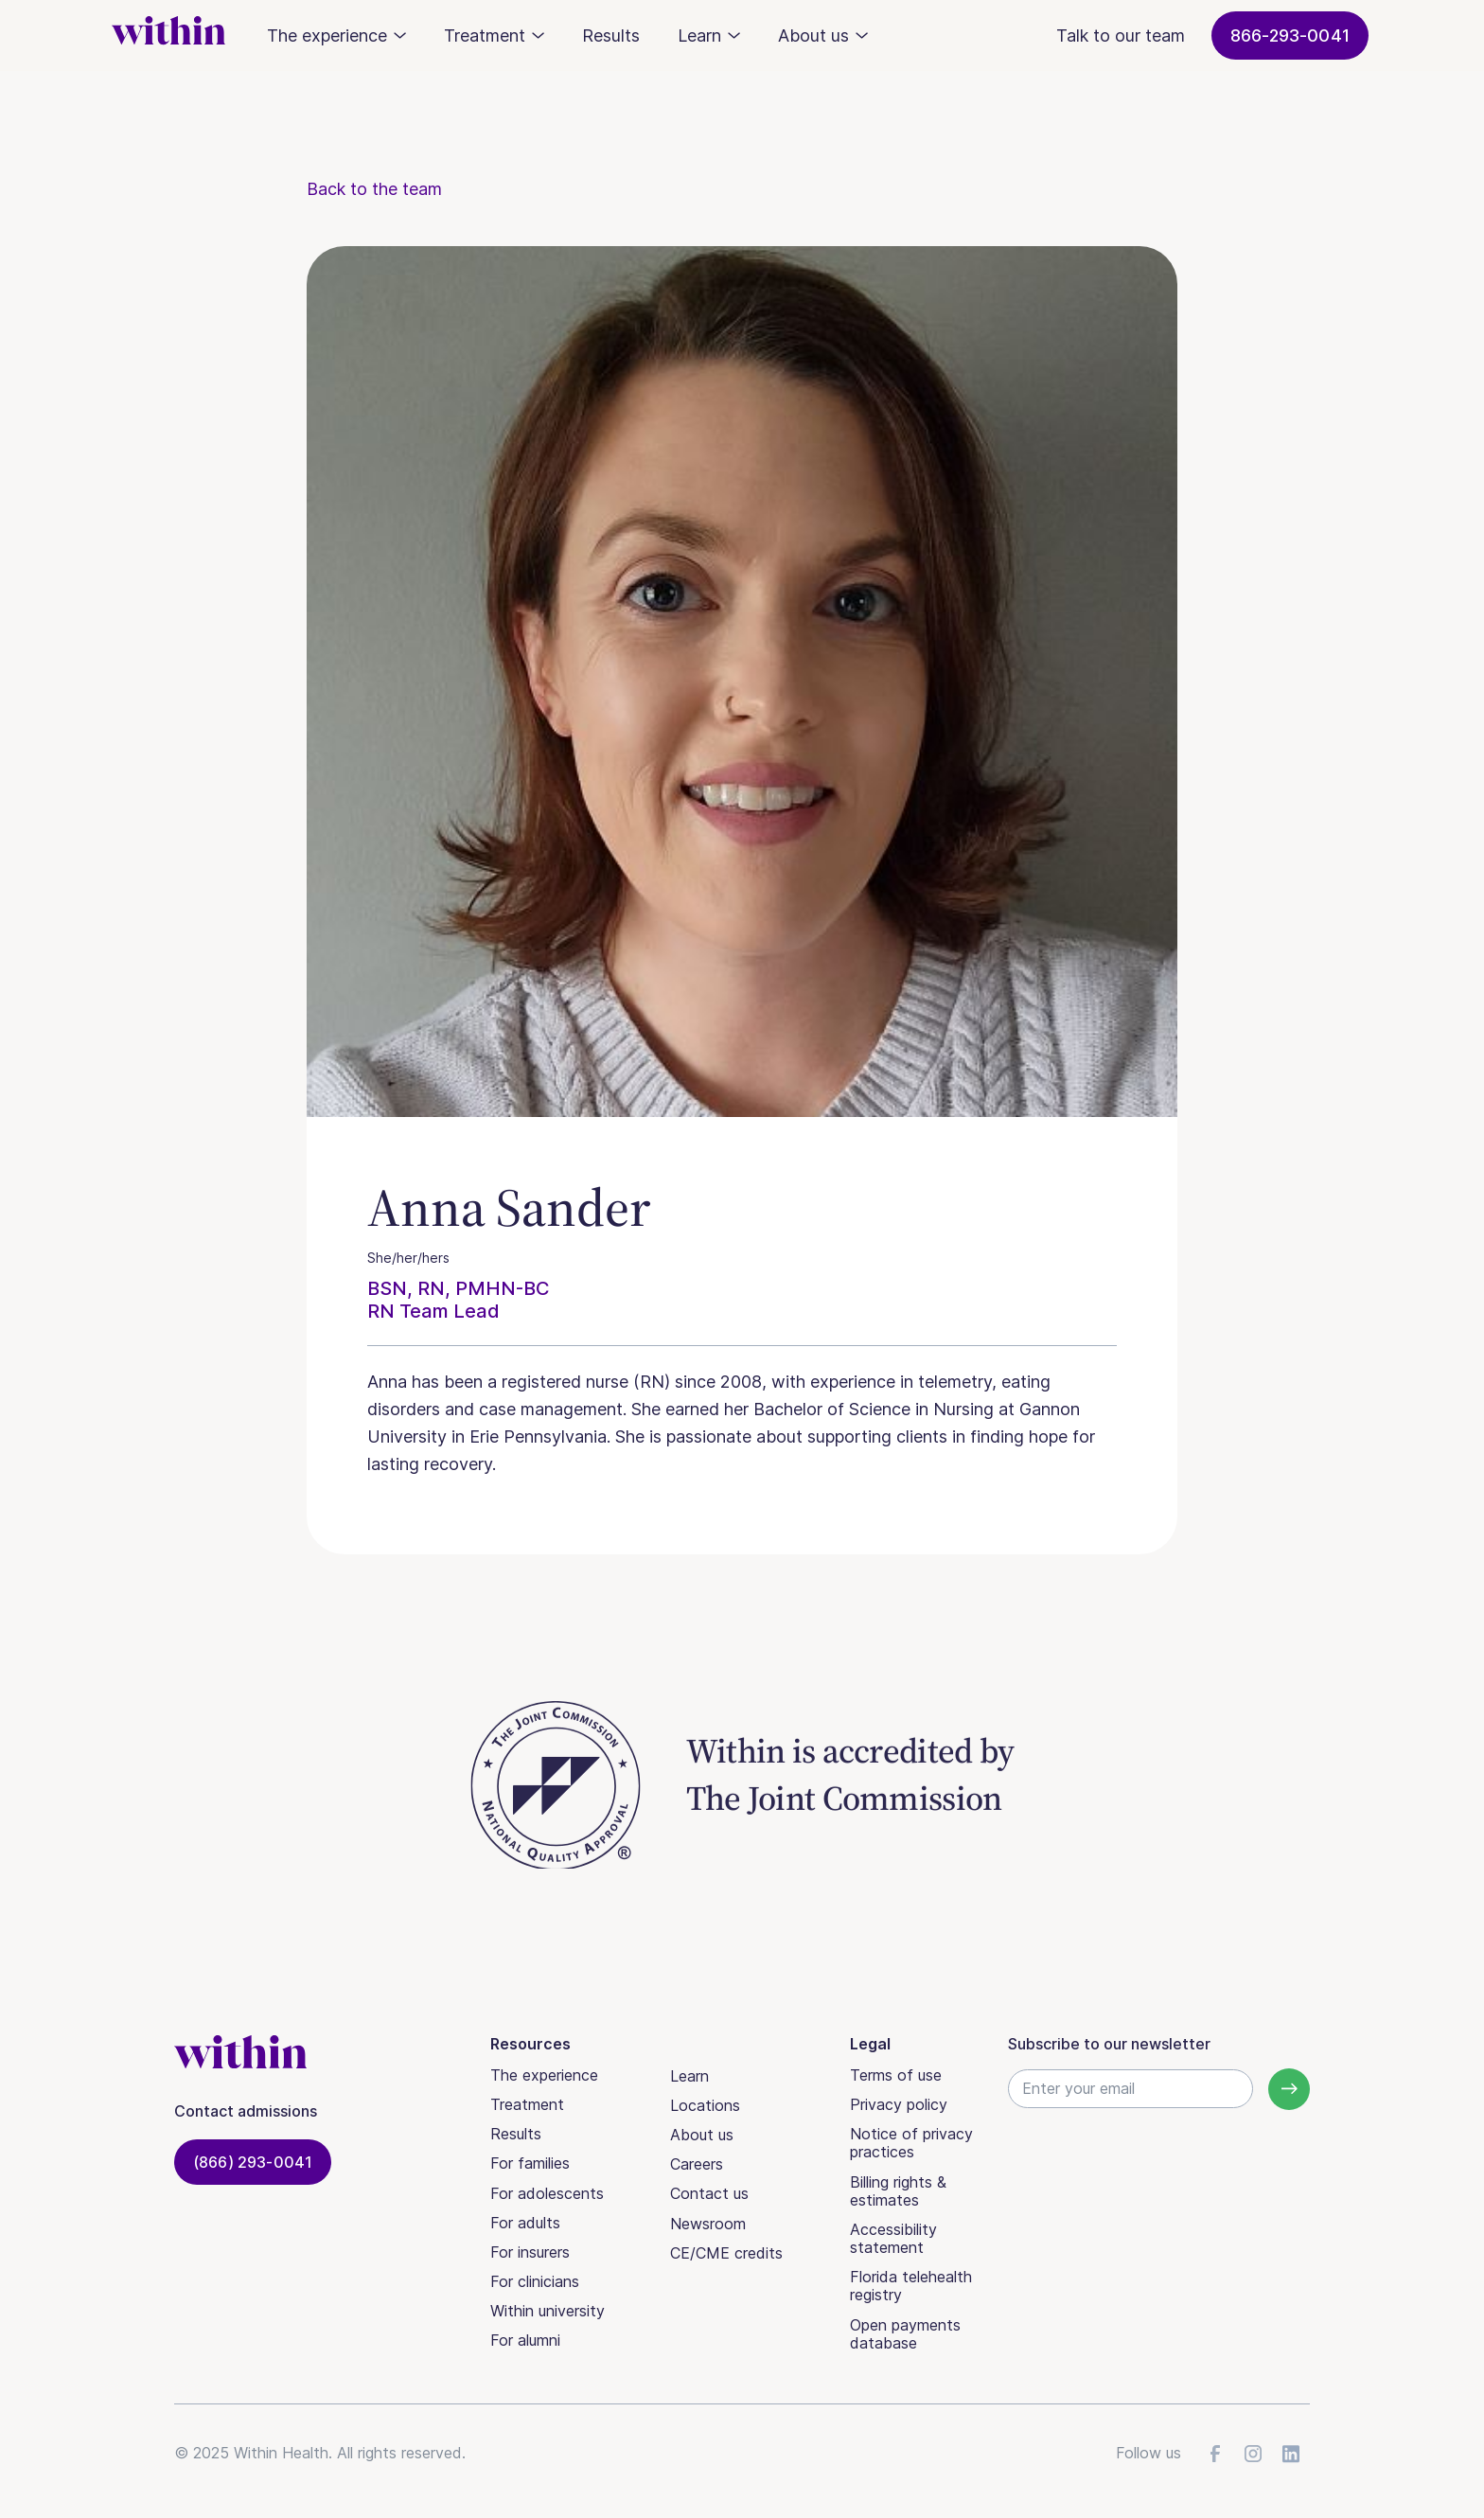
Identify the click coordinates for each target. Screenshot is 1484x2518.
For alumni (525, 2340)
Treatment (527, 2104)
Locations (705, 2105)
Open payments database (905, 2333)
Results (611, 35)
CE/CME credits (726, 2252)
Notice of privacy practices (911, 2142)
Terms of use (896, 2075)
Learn (689, 2075)
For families (530, 2163)
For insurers (530, 2252)
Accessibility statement (893, 2238)
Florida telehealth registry (911, 2285)
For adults (525, 2222)
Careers (696, 2163)
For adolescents (547, 2193)
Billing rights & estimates (898, 2190)
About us (701, 2134)
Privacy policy (898, 2104)
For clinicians (534, 2281)
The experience (544, 2075)
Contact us (709, 2193)
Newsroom (708, 2223)
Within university (547, 2310)
